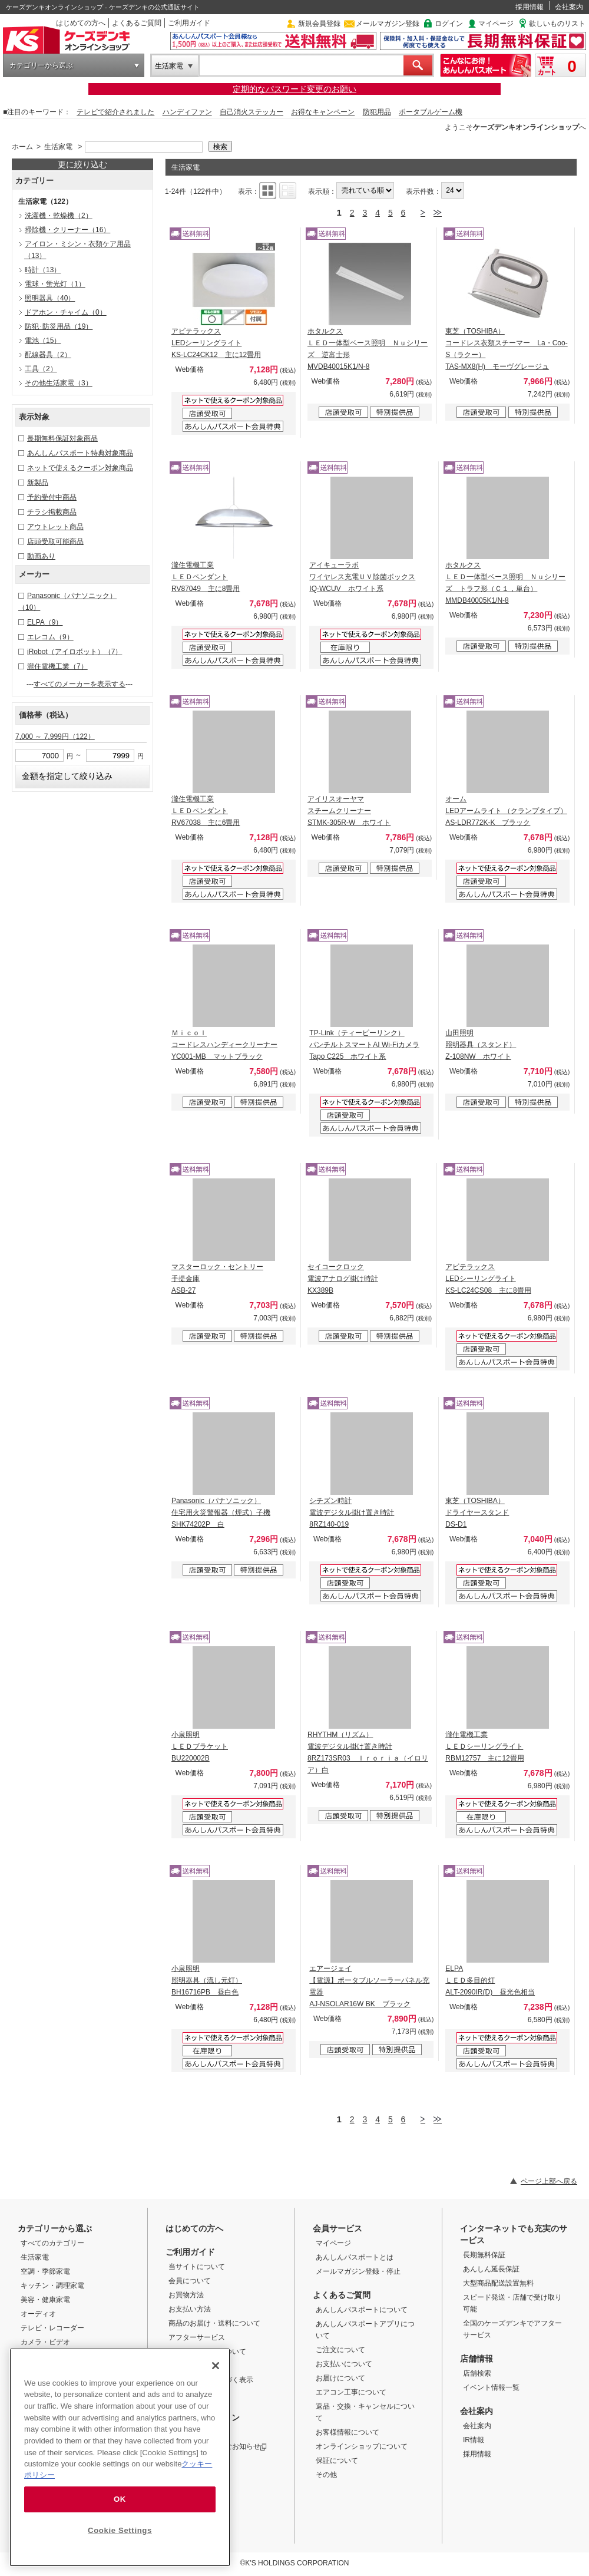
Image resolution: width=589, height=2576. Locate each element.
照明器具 (50, 298)
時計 (43, 270)
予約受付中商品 (52, 497)
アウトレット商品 (55, 527)
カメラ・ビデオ (45, 2342)
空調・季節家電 (45, 2271)
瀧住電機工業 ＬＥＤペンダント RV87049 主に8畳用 (205, 577)
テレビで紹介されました (115, 112)
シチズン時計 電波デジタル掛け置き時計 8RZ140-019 (351, 1512)
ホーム (22, 147)
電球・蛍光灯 (55, 284)
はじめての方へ (80, 23)
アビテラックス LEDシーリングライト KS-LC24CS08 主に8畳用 (488, 1278)
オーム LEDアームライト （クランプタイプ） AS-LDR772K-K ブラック (506, 811)
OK (120, 2499)
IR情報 (473, 2440)
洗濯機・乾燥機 (58, 216)
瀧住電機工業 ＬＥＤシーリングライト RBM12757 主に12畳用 (484, 1746)
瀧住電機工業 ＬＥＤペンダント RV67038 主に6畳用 (205, 811)
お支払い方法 (189, 2309)
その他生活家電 (58, 383)
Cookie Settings (120, 2530)
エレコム (50, 637)
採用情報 (529, 7)
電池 (43, 340)
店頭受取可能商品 (55, 541)
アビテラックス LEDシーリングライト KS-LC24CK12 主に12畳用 (216, 343)
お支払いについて (344, 2364)
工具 (41, 369)
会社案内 (569, 7)
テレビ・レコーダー (52, 2328)
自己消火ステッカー (251, 112)
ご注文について (340, 2350)
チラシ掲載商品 (52, 512)
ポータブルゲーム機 (430, 112)
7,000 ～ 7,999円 (55, 736)
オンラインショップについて (362, 2446)
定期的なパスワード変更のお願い (294, 89)
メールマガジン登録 (387, 23)
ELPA (44, 622)
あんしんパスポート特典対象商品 (80, 453)
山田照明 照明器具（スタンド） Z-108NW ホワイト (480, 1045)
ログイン (449, 23)
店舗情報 (476, 2358)
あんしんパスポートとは (354, 2257)
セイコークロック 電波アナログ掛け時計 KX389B (342, 1278)
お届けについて (340, 2378)
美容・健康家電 (45, 2300)
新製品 (37, 482)
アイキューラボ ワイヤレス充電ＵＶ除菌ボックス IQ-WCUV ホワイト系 (362, 577)
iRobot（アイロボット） (74, 652)
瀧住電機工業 (57, 666)
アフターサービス (196, 2337)
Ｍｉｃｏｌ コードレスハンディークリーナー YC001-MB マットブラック (224, 1045)
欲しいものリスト (557, 23)
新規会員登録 (319, 23)
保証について (337, 2460)
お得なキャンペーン (323, 112)
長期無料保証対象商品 (62, 438)
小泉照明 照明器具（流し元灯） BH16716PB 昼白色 (206, 1980)
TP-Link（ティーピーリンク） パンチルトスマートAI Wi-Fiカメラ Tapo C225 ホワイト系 (364, 1045)
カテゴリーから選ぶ (41, 65)
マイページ (496, 23)
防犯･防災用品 (58, 326)
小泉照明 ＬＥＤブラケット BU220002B (199, 1746)
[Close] (216, 2366)
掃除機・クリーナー (67, 230)
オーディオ (38, 2314)
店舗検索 (477, 2373)
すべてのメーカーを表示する (79, 684)
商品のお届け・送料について (214, 2323)
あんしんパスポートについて (362, 2310)
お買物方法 (186, 2295)
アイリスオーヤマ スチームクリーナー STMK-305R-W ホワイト (349, 811)
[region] (119, 2457)
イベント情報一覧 (491, 2387)
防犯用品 (377, 112)
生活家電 (169, 66)
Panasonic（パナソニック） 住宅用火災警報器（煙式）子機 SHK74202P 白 (220, 1512)
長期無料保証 (484, 2255)
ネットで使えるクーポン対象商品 (80, 468)
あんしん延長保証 (491, 2269)
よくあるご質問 (136, 23)
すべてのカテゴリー (52, 2243)
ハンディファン (187, 112)
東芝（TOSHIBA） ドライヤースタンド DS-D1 (477, 1512)
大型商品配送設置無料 (498, 2283)
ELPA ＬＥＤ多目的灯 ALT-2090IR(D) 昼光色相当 (490, 1980)
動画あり (41, 556)
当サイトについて (196, 2267)
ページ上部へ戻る (549, 2181)
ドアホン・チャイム (66, 312)
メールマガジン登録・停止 (358, 2271)
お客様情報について (347, 2432)
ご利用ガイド (189, 23)
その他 (326, 2475)
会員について (189, 2281)
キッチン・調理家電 (52, 2285)
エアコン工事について (351, 2392)
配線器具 (48, 355)
